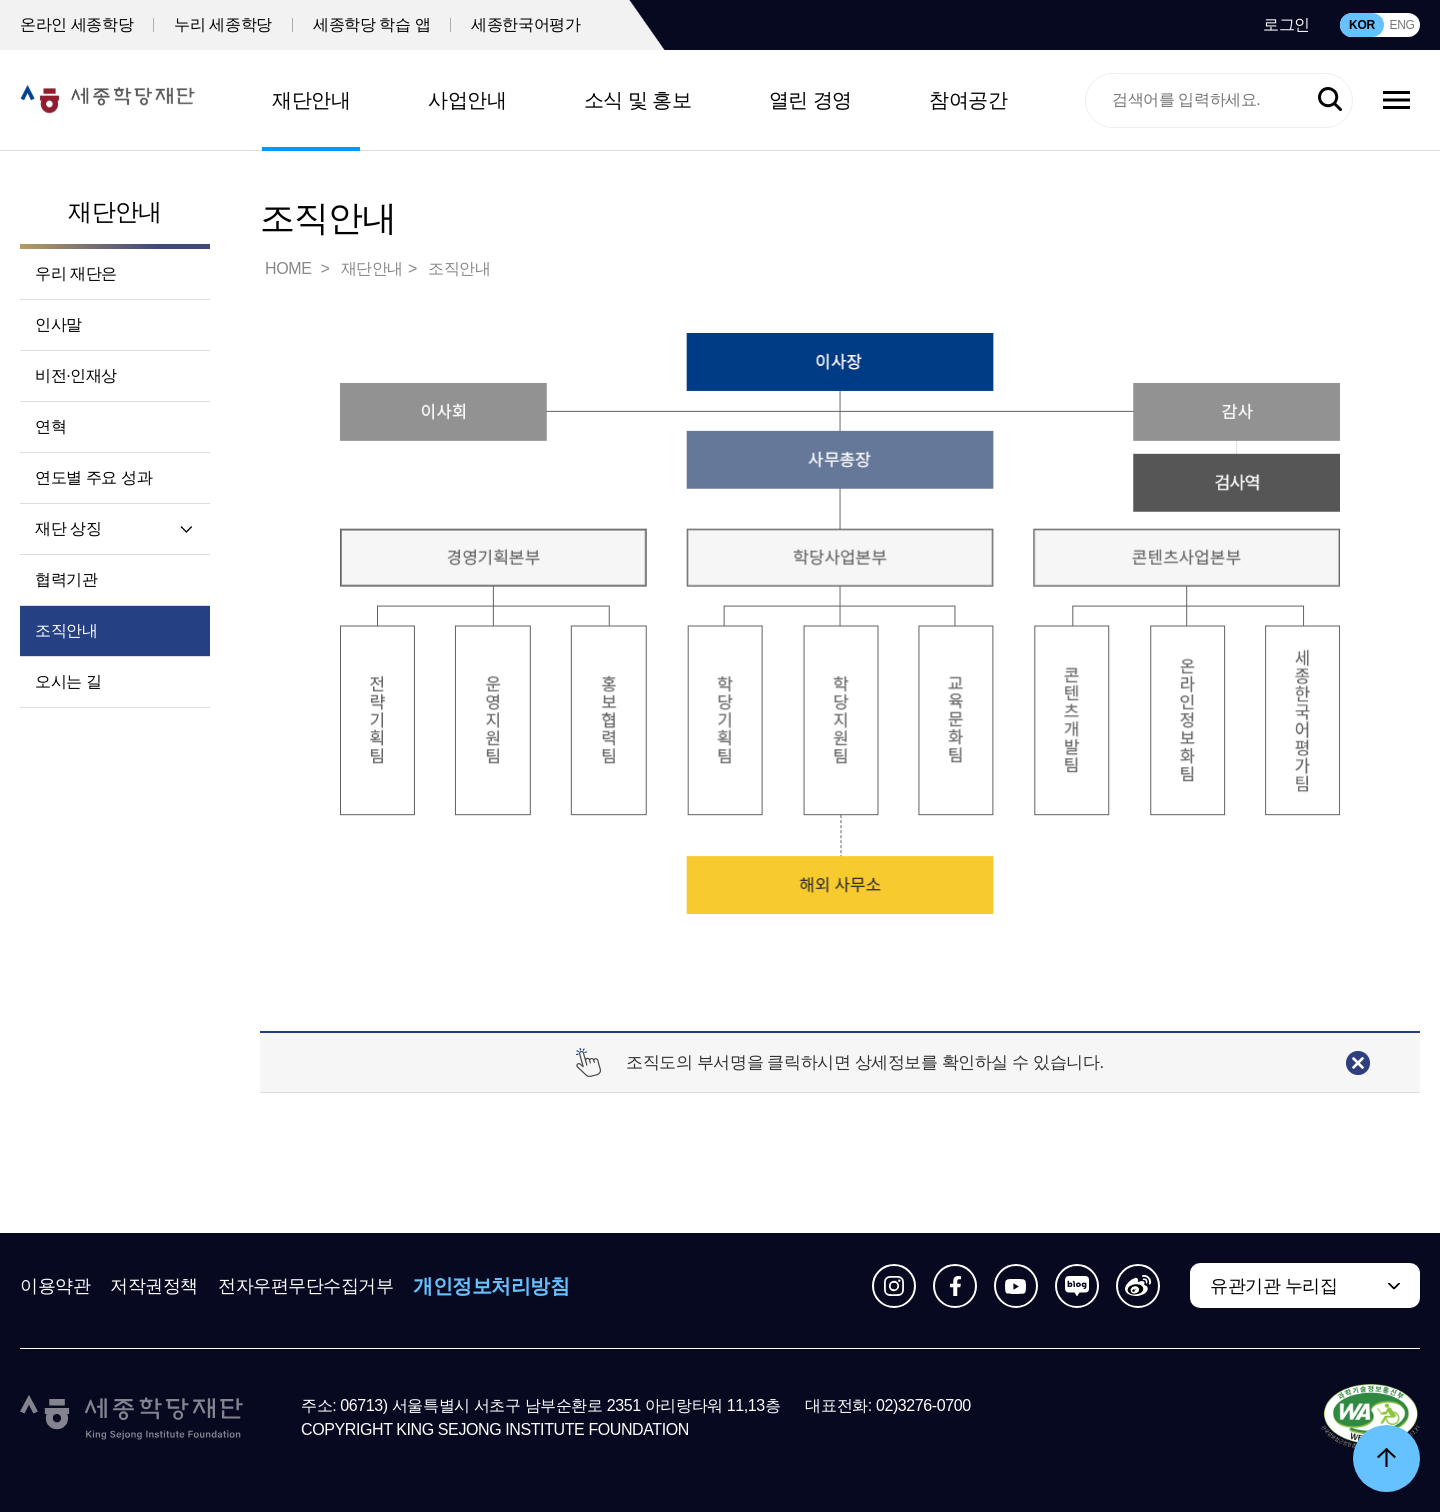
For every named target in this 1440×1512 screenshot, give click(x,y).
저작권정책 (154, 1286)
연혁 (50, 426)
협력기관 (66, 579)
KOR (1362, 25)
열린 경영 (810, 100)
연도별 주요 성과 (93, 477)
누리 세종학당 (223, 24)
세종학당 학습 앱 (371, 24)
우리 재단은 (76, 273)
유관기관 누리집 (1273, 1286)
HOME (290, 268)
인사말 (58, 324)
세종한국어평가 (525, 24)
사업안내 (467, 100)
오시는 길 (68, 681)
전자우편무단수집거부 (306, 1286)
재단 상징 (68, 528)
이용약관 (55, 1286)
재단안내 (311, 100)
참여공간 (968, 100)
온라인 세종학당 (76, 24)
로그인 (1286, 24)
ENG (1401, 25)
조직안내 (66, 630)
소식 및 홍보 (638, 100)
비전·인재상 (76, 375)
